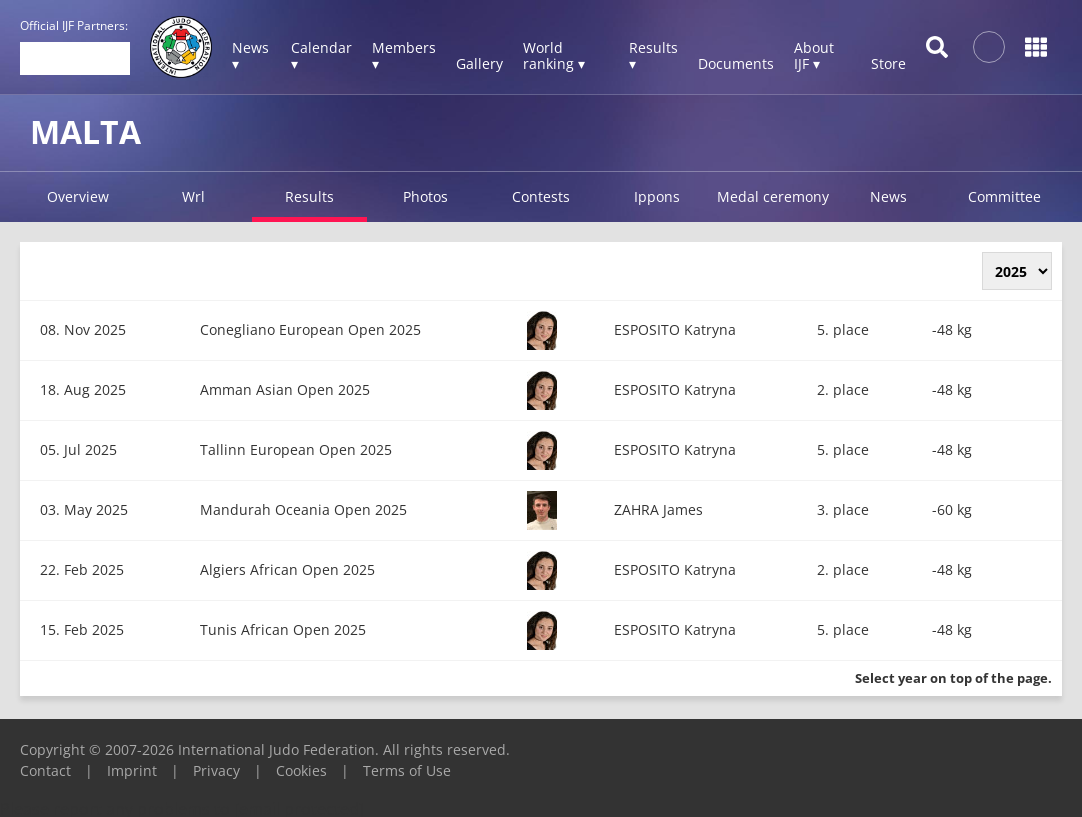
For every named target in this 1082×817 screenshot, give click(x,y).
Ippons (657, 196)
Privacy (216, 770)
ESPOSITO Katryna (675, 329)
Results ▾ (653, 55)
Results (309, 196)
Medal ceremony (773, 196)
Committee (1004, 196)
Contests (541, 196)
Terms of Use (407, 770)
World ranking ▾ (554, 55)
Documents (736, 63)
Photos (425, 196)
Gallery (479, 63)
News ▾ (250, 55)
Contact (45, 770)
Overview (78, 196)
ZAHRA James (658, 509)
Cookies (301, 770)
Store (888, 63)
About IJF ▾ (814, 55)
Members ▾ (404, 55)
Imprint (132, 770)
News (888, 196)
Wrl (193, 196)
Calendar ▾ (321, 55)
